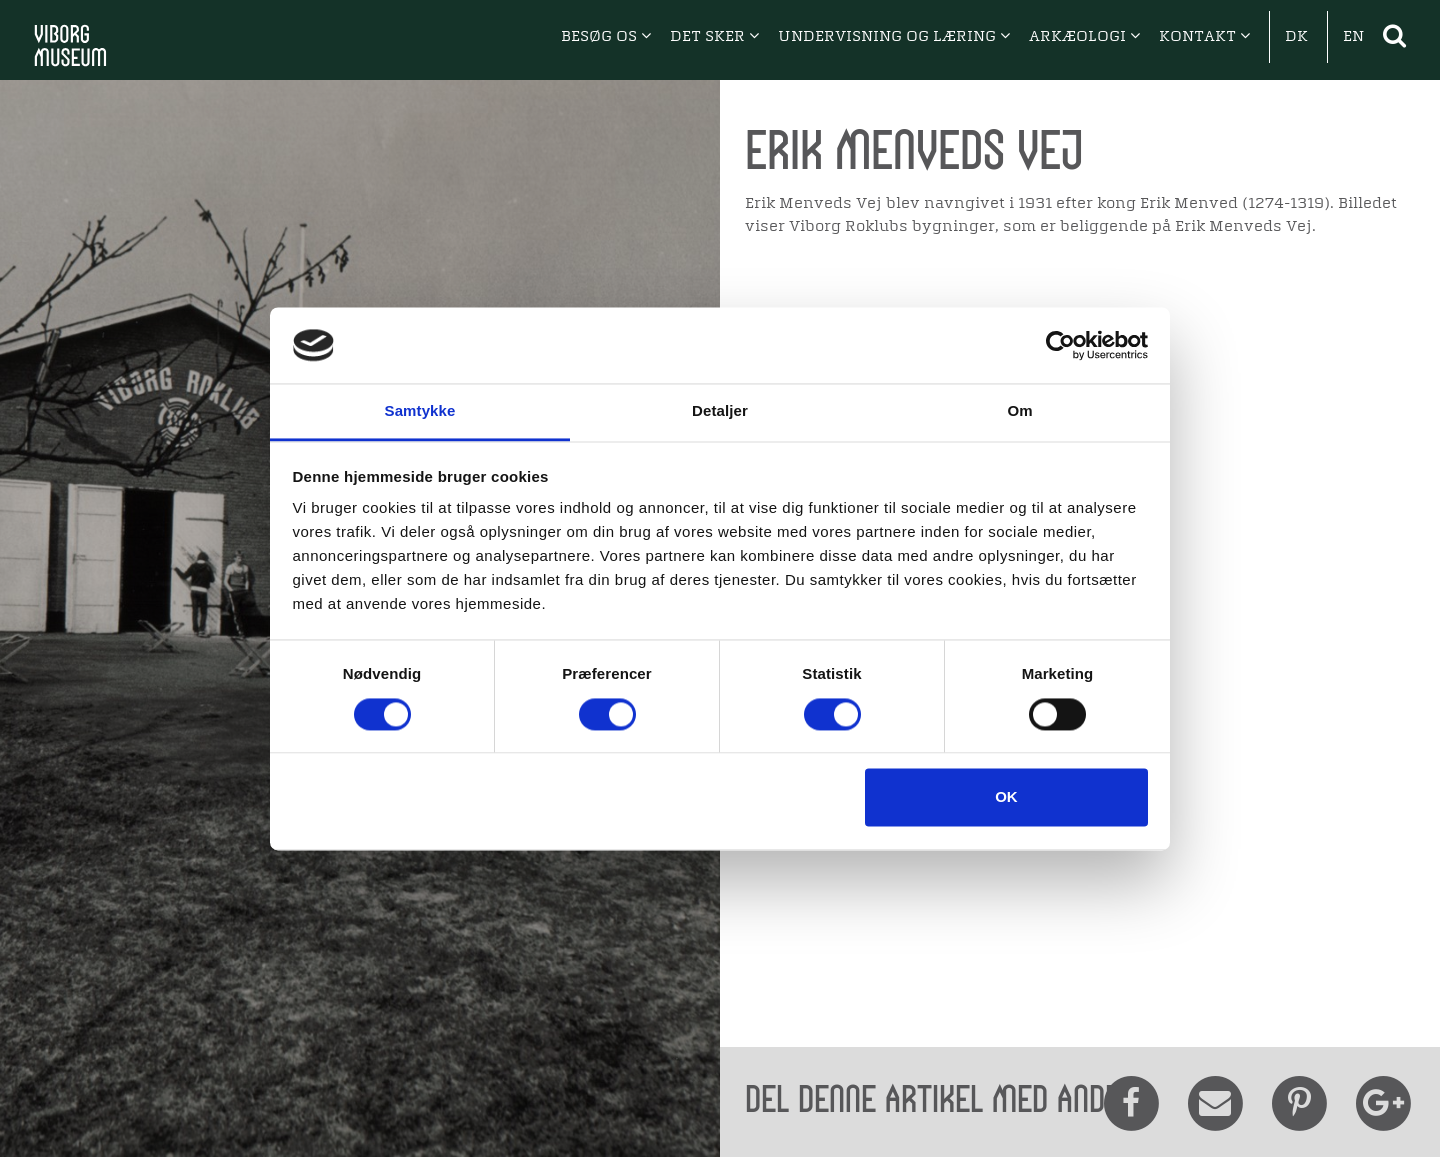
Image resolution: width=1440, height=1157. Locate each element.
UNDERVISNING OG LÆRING (894, 37)
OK (1006, 797)
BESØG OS (606, 37)
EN (1353, 37)
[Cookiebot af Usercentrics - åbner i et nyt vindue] (1060, 345)
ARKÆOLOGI (1084, 37)
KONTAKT (1204, 37)
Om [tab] (1019, 411)
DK (1296, 37)
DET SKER (714, 37)
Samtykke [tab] (420, 411)
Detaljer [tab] (720, 411)
